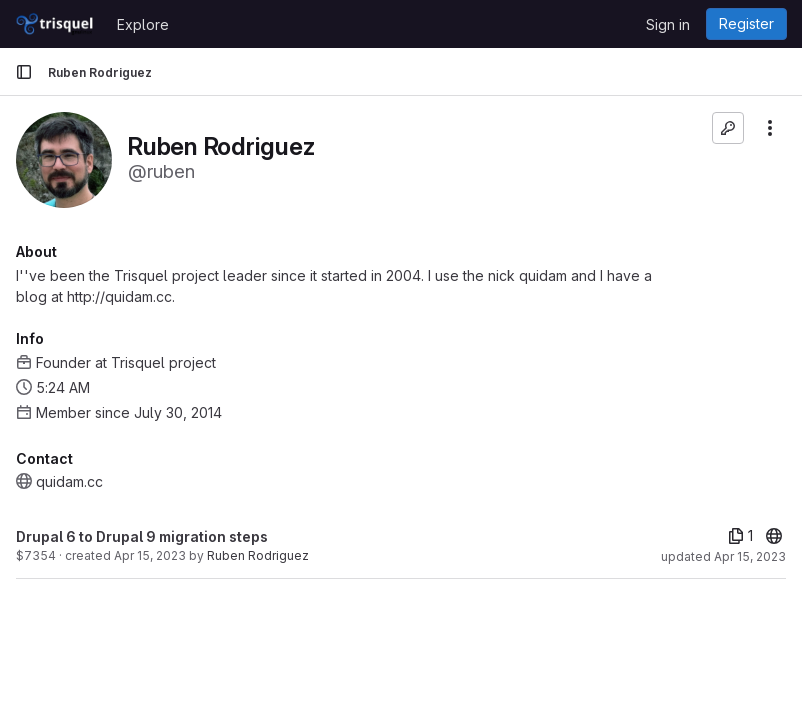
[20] (774, 536)
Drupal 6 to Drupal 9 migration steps (142, 536)
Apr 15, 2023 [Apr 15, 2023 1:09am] (150, 555)
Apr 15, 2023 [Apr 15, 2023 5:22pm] (750, 556)
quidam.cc (69, 481)
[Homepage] (56, 24)
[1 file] (740, 536)
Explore (143, 24)
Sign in (668, 24)
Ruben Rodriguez (258, 555)
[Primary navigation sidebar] (24, 72)
